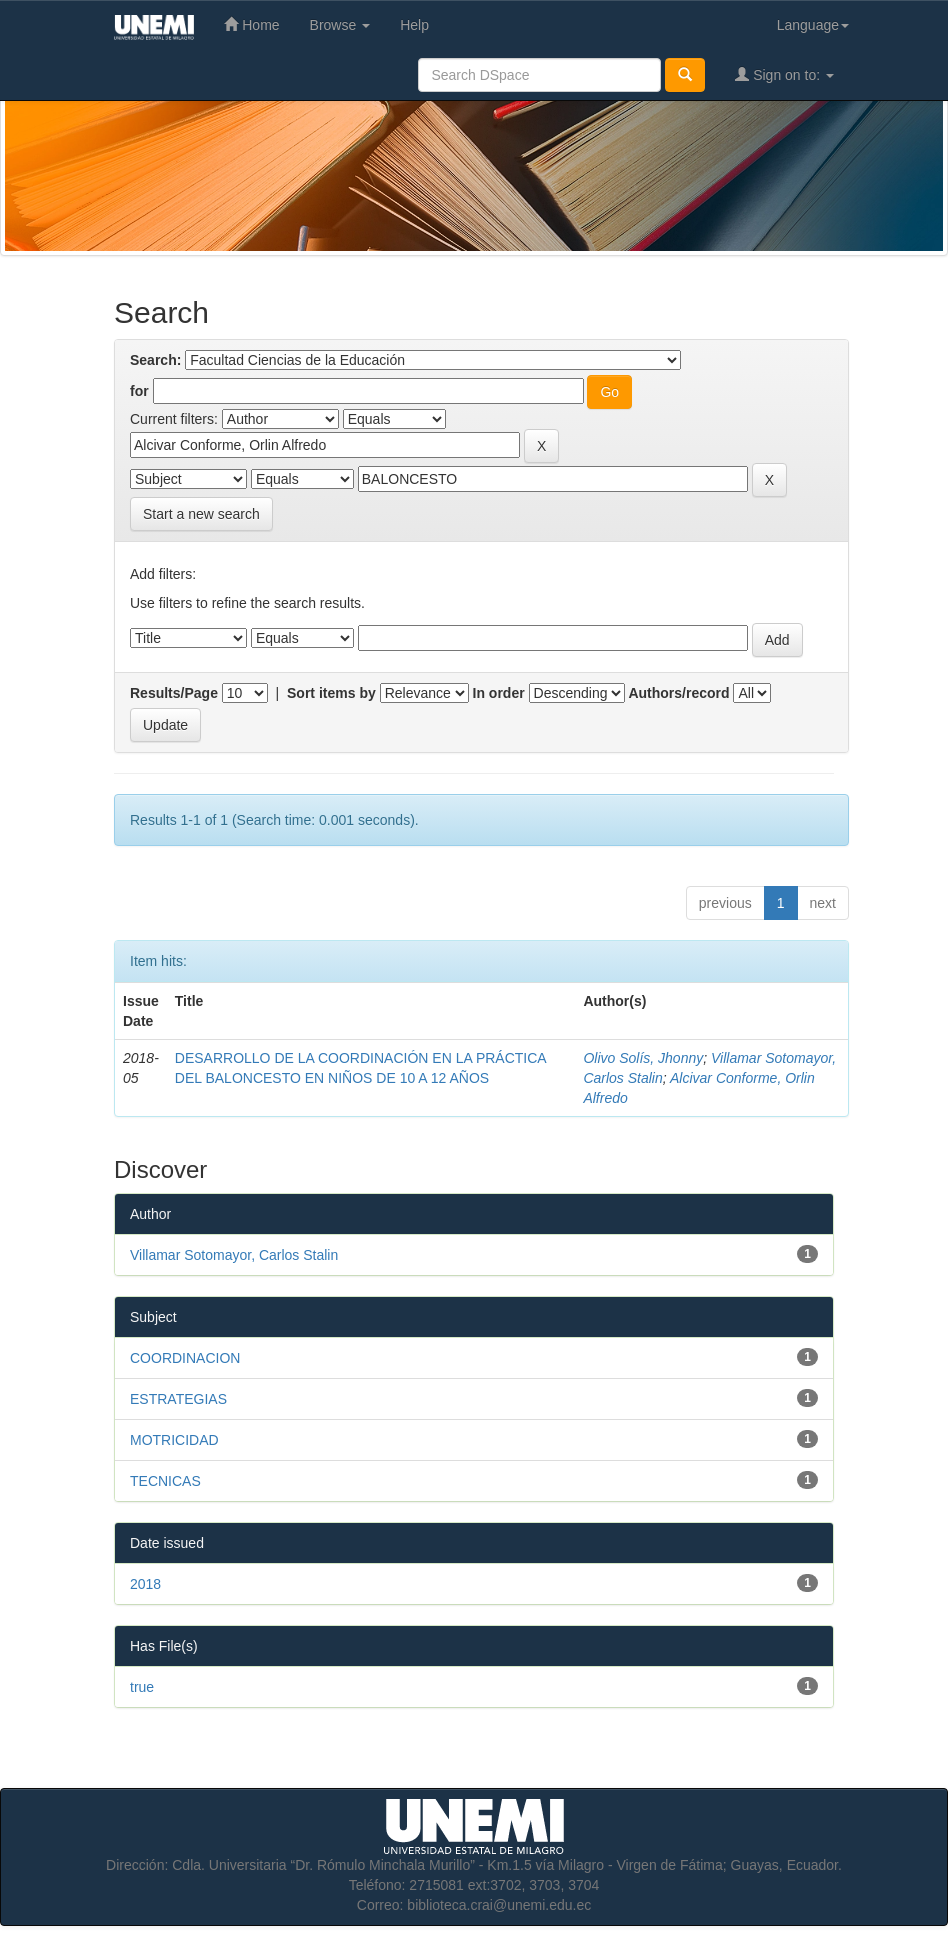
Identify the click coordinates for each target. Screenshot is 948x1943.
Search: (155, 360)
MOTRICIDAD (174, 1440)
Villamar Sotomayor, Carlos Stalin (234, 1255)
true (142, 1687)
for (139, 391)
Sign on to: (784, 74)
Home (251, 24)
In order (499, 693)
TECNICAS (165, 1481)
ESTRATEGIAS (178, 1399)
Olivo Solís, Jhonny (643, 1058)
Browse (340, 25)
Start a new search (201, 514)
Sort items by (331, 693)
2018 (145, 1584)
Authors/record (678, 693)
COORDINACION (185, 1358)
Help (414, 25)
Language (813, 25)
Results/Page (174, 693)
